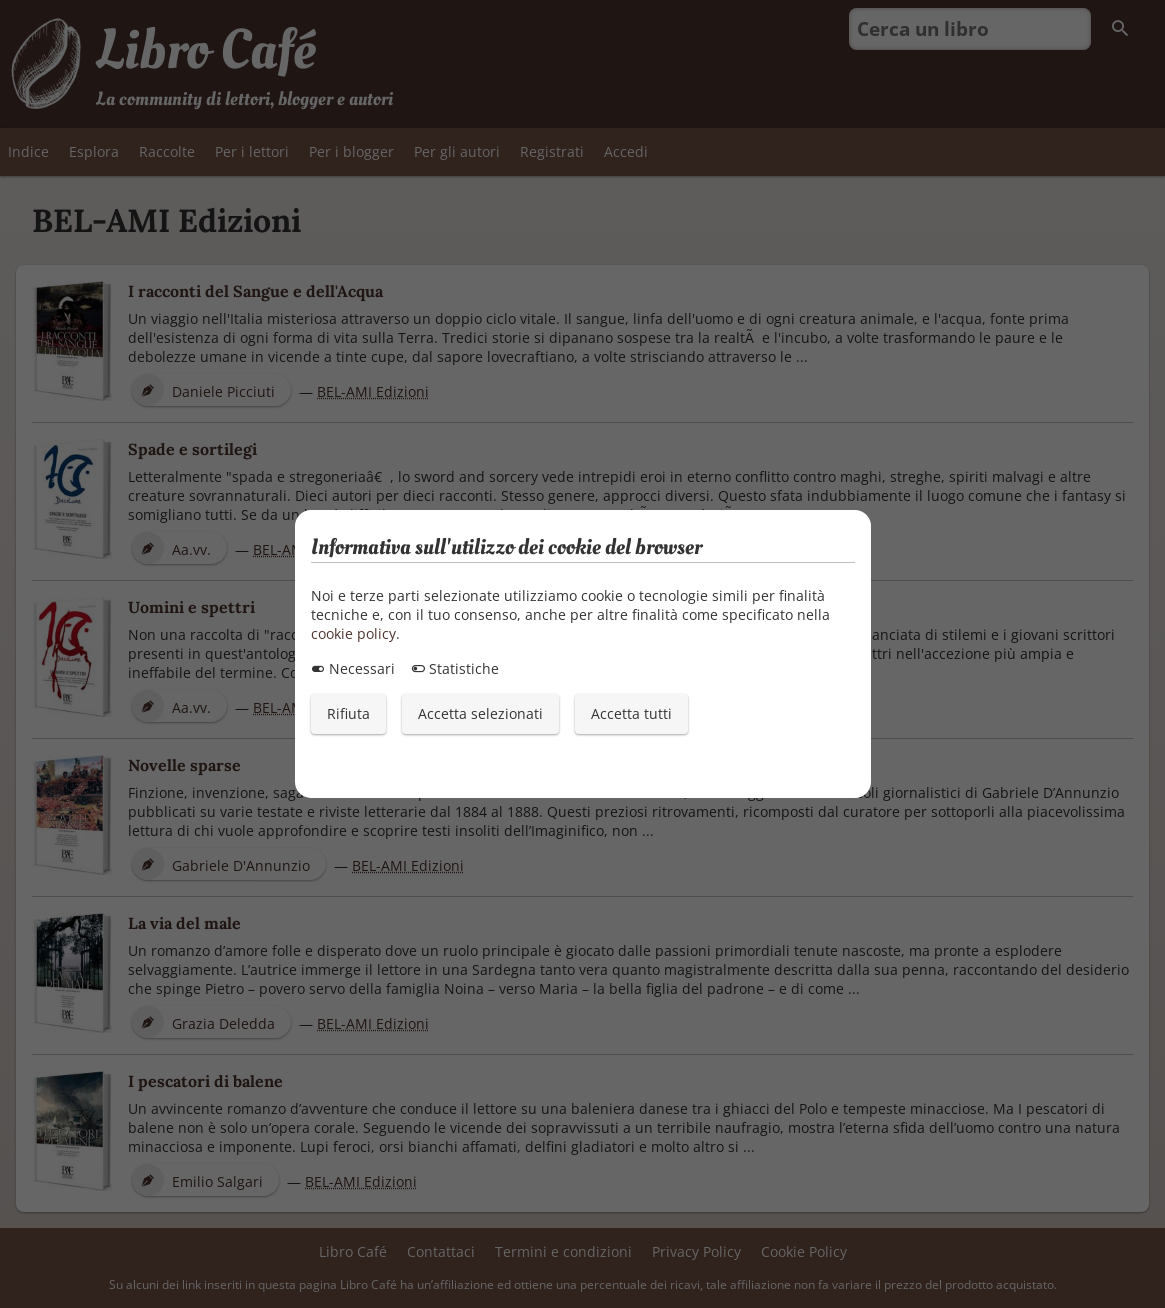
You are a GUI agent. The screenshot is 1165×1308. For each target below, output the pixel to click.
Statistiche (455, 668)
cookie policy (353, 633)
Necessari (353, 668)
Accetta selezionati (480, 713)
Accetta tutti (631, 713)
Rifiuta (348, 713)
